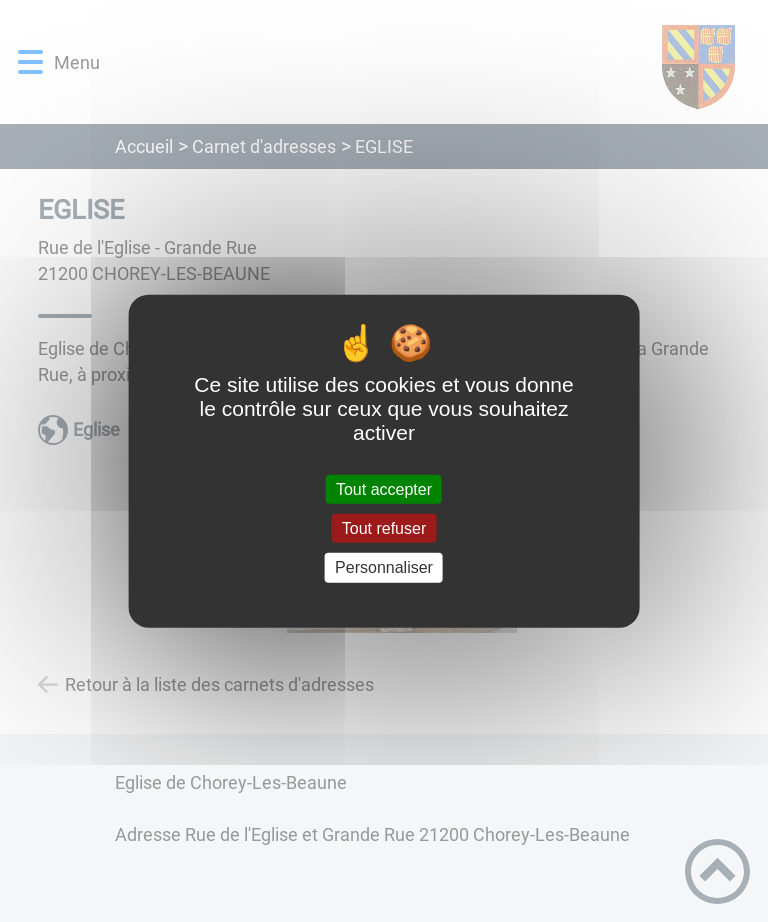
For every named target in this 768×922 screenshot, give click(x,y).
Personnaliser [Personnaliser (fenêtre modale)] (384, 567)
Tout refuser (384, 528)
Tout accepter (384, 489)
